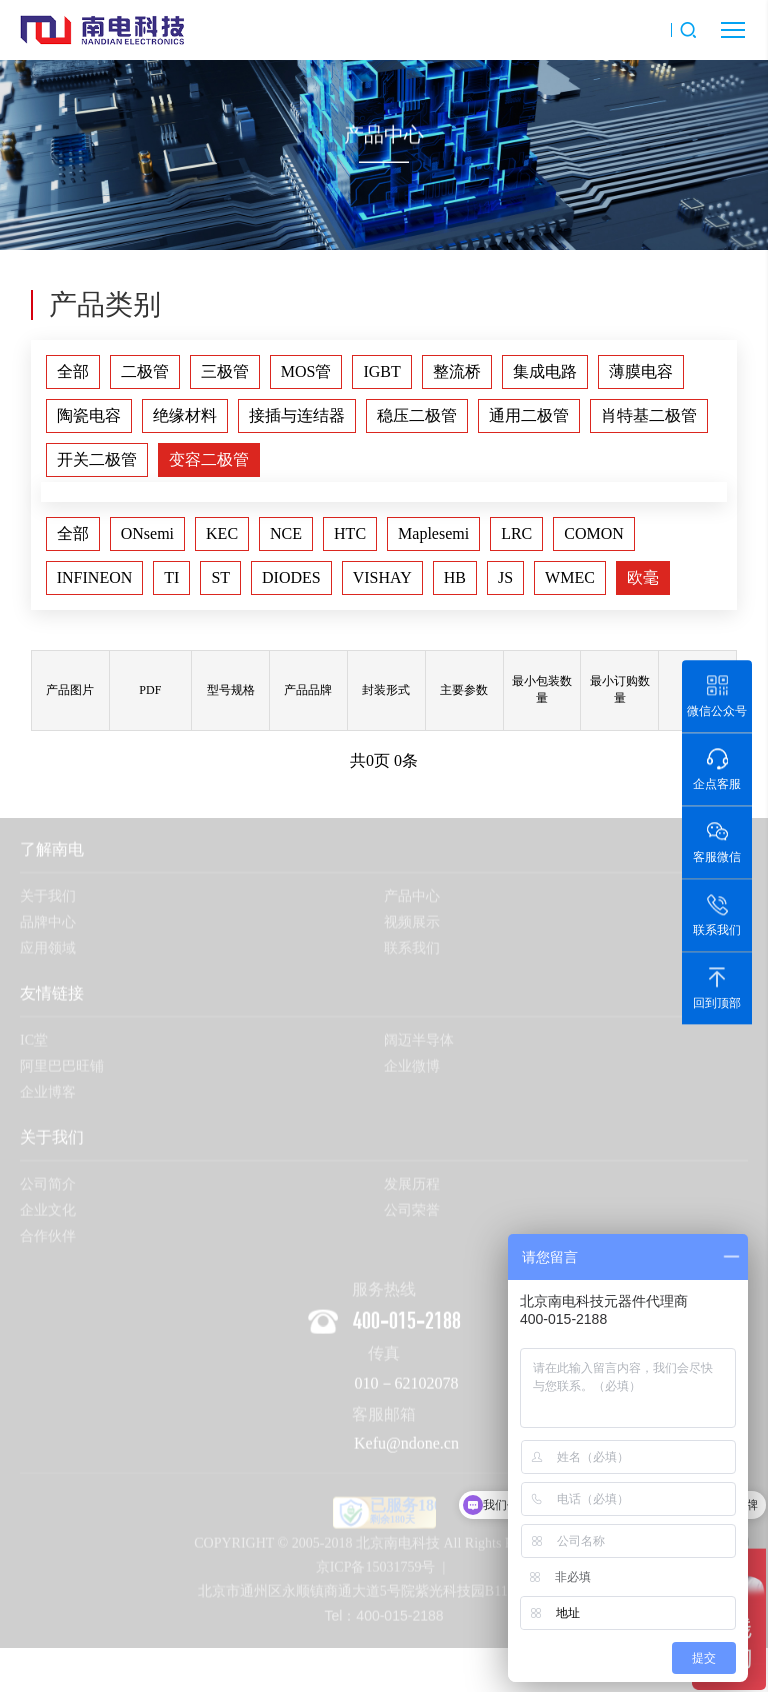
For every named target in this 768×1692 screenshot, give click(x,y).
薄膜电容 (641, 371)
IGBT (381, 371)
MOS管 (306, 371)
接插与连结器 (297, 415)
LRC (516, 533)
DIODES (291, 577)
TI (171, 577)
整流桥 (457, 371)
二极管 (145, 371)
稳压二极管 (417, 415)
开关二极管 (97, 459)
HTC (350, 533)
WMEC (570, 577)
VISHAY (382, 577)
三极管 (225, 371)
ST (220, 577)
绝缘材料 (185, 415)
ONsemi (147, 533)
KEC (222, 533)
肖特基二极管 (649, 415)
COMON (594, 533)
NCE (286, 533)
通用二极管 (529, 415)
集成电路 (545, 371)
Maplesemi (433, 533)
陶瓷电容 (89, 415)
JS (505, 577)
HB (455, 577)
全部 (73, 371)
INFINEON (95, 577)
